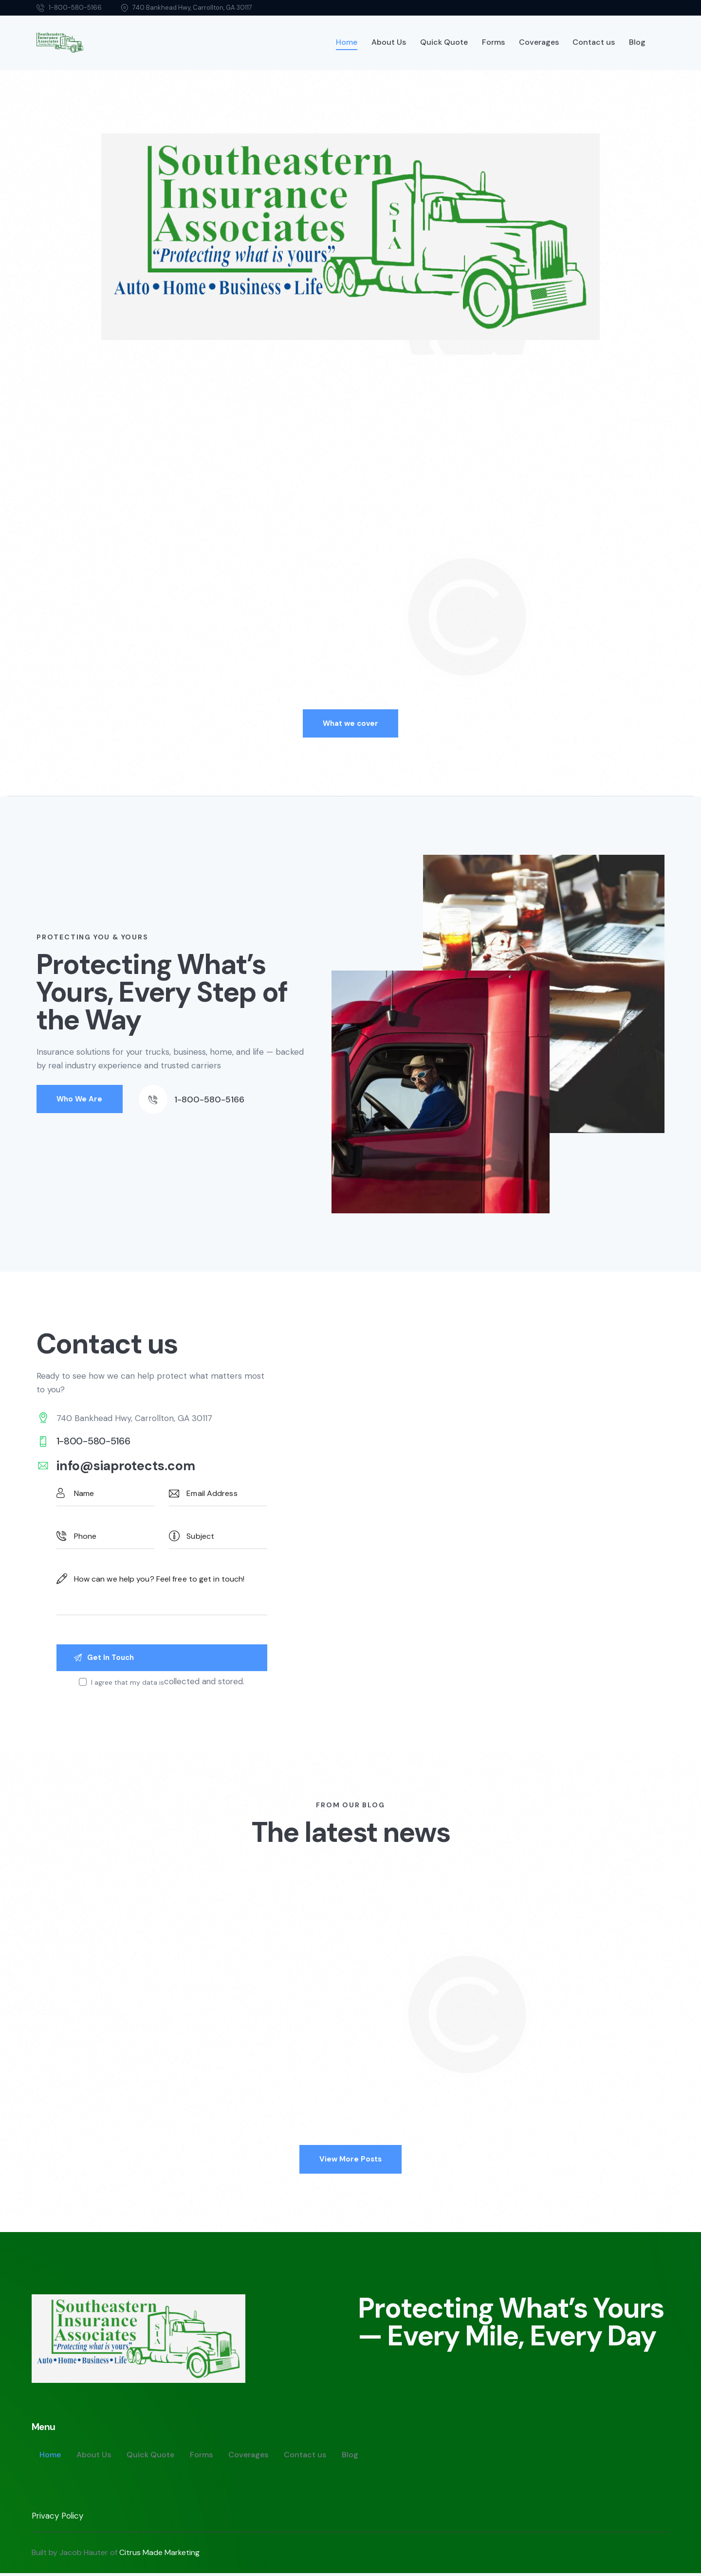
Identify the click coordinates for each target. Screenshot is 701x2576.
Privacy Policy (58, 2518)
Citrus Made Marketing (159, 2555)
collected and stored (204, 1682)
